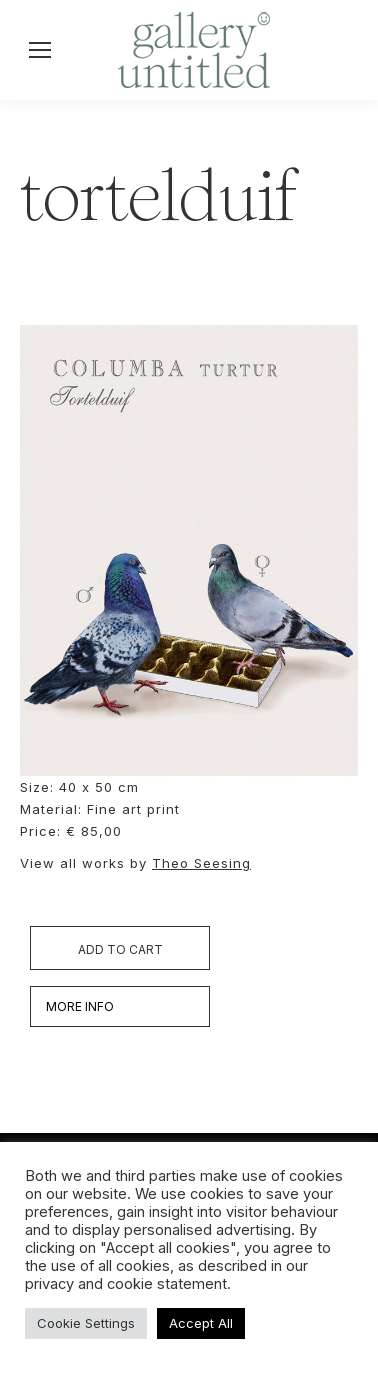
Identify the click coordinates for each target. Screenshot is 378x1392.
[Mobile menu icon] (40, 50)
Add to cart (120, 949)
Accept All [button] (201, 1323)
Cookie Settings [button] (86, 1323)
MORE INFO (80, 1006)
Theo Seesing (201, 863)
